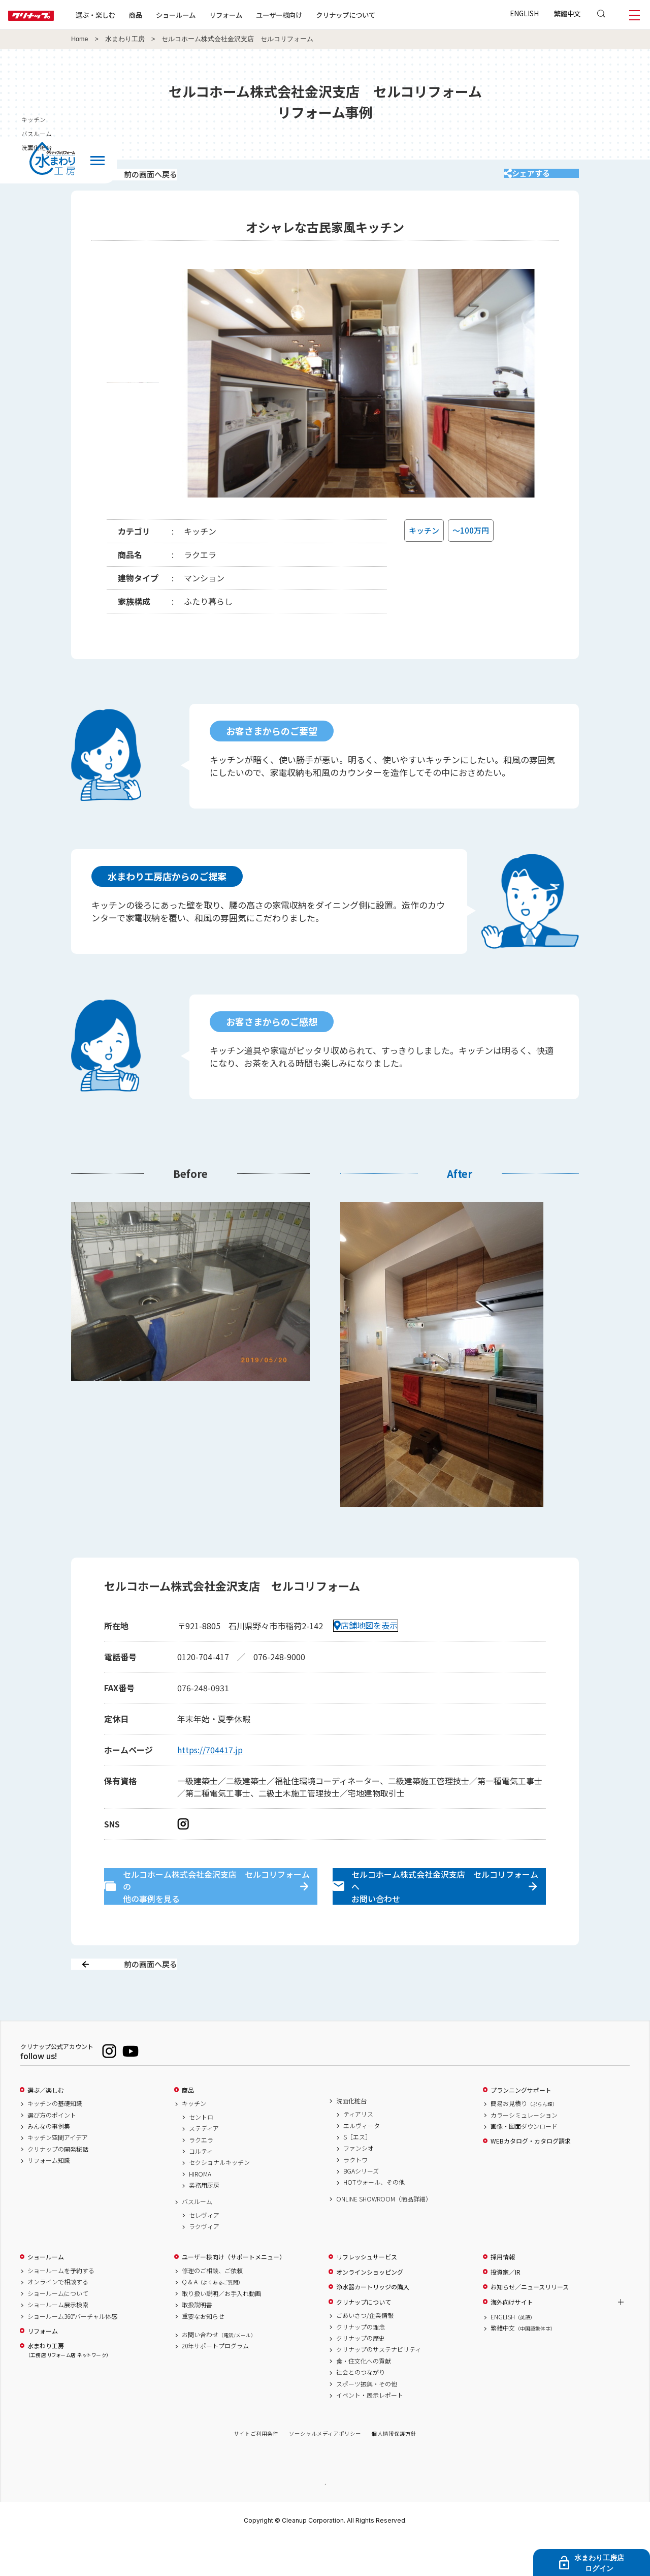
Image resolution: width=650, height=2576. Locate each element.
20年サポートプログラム (215, 2382)
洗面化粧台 (351, 2136)
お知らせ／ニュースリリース (530, 2323)
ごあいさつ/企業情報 (365, 2351)
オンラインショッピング (369, 2308)
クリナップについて (378, 15)
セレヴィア (204, 2251)
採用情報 (503, 2293)
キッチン (194, 2139)
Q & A (212, 2318)
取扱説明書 (197, 2341)
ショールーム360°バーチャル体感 (72, 2352)
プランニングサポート (521, 2126)
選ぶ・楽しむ (128, 15)
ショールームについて (57, 2329)
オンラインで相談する (57, 2318)
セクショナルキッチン (219, 2198)
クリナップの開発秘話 (57, 2185)
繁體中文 (567, 13)
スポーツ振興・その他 (366, 2419)
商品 (188, 2126)
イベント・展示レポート (369, 2431)
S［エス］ (357, 2172)
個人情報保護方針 (394, 2469)
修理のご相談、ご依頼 (212, 2307)
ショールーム (208, 15)
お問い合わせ (219, 2370)
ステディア (204, 2164)
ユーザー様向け (311, 15)
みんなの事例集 (48, 2162)
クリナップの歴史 (360, 2374)
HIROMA (200, 2210)
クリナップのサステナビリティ (378, 2385)
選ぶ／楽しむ (45, 2126)
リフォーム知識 (48, 2196)
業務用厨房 (204, 2221)
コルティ (201, 2187)
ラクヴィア (204, 2262)
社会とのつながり (360, 2408)
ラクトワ (355, 2195)
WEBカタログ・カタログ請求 (531, 2177)
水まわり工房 (125, 39)
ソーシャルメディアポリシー (325, 2469)
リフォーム (258, 15)
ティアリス (358, 2150)
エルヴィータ (361, 2161)
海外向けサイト (512, 2338)
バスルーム (197, 2237)
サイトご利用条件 (256, 2469)
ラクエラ (201, 2175)
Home (79, 39)
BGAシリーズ (361, 2207)
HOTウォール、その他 (374, 2218)
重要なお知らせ (203, 2352)
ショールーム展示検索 (57, 2341)
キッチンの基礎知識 (54, 2139)
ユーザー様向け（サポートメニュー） (233, 2293)
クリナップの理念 (360, 2362)
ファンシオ (358, 2184)
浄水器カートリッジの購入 (372, 2323)
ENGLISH (524, 13)
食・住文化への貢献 (363, 2397)
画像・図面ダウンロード (524, 2162)
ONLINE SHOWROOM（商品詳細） (384, 2234)
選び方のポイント (51, 2151)
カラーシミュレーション (524, 2151)
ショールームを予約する (60, 2307)
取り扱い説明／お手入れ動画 (221, 2329)
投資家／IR (506, 2308)
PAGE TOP (325, 2519)
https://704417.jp (210, 1763)
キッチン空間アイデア (57, 2173)
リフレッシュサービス (366, 2293)
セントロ (201, 2153)
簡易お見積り (524, 2139)
